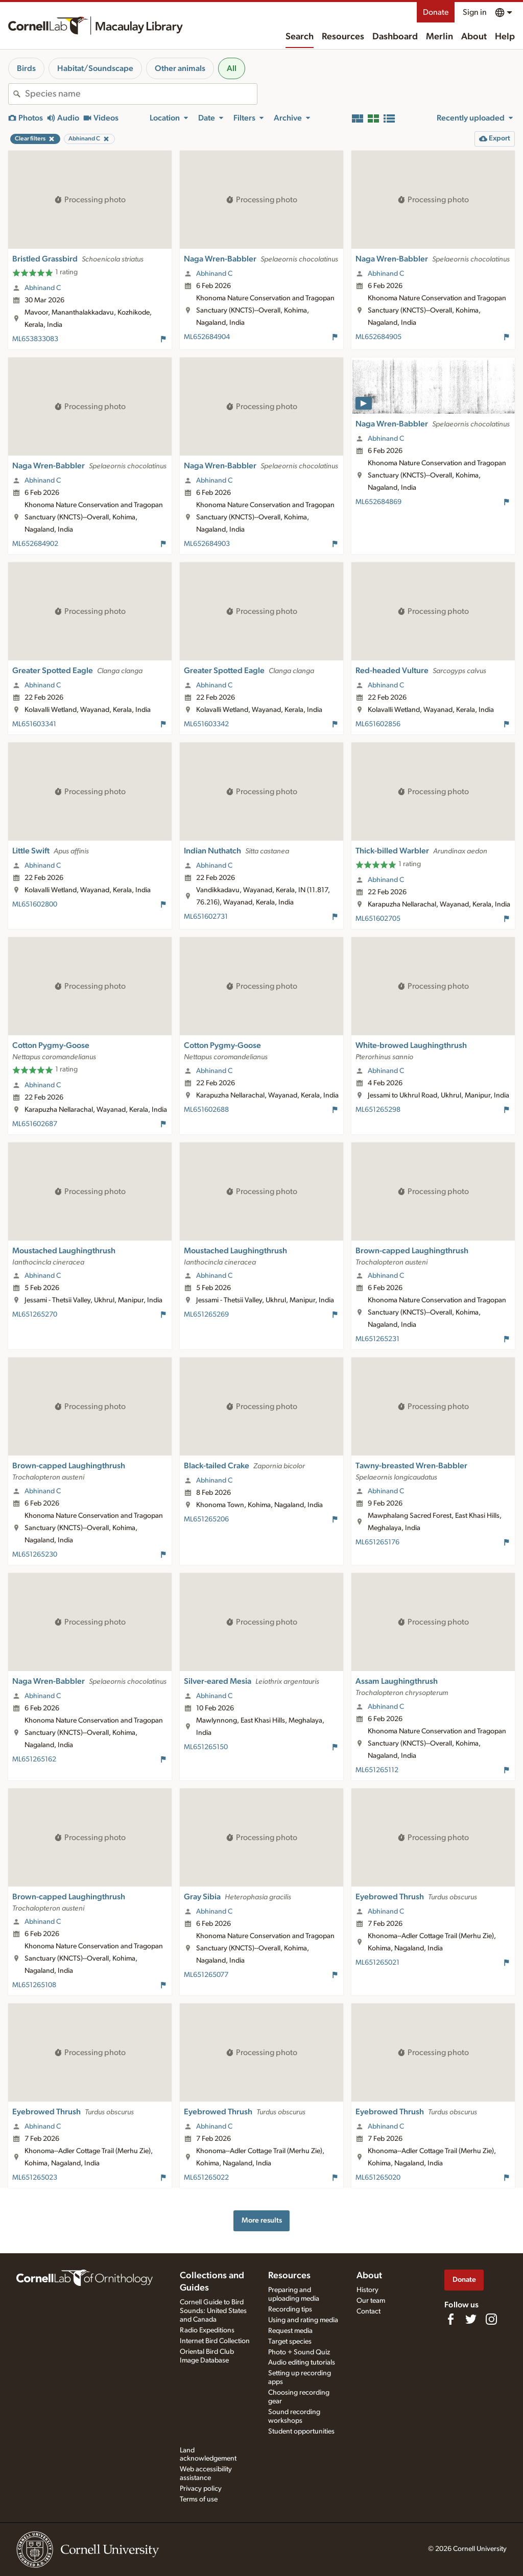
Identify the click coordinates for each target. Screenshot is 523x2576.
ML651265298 (377, 1109)
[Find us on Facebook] (450, 2319)
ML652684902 (35, 543)
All (231, 68)
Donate (435, 12)
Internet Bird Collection (215, 2341)
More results (262, 2220)
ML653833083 (35, 339)
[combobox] (141, 94)
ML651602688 (206, 1109)
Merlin (439, 36)
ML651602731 (206, 916)
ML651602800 (34, 904)
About (474, 36)
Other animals (180, 68)
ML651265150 (206, 1747)
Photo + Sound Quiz (299, 2352)
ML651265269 (206, 1314)
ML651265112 (376, 1770)
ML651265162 (34, 1759)
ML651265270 (34, 1314)
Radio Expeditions (207, 2330)
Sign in (475, 12)
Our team (370, 2300)
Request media (290, 2330)
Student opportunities (301, 2431)
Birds (26, 68)
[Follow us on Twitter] (471, 2319)
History (367, 2290)
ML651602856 (377, 724)
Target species (290, 2341)
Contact (368, 2311)
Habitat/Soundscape (95, 68)
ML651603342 (206, 724)
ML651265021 (377, 1962)
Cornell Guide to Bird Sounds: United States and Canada (213, 2311)
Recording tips (290, 2309)
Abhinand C (43, 288)
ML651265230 (34, 1554)
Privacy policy (201, 2488)
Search (300, 36)
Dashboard (395, 36)
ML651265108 (34, 1985)
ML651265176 (377, 1542)
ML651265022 (206, 2177)
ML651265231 (377, 1339)
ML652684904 (207, 337)
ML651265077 (206, 1974)
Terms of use (199, 2499)
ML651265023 (34, 2177)
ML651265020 (377, 2177)
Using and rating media (303, 2320)
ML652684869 (378, 502)
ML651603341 (34, 724)
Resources (343, 36)
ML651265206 (206, 1519)
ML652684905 (378, 337)
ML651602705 (377, 918)
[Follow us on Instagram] (491, 2319)
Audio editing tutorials (301, 2362)
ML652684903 (207, 543)
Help (505, 36)
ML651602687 (34, 1124)
